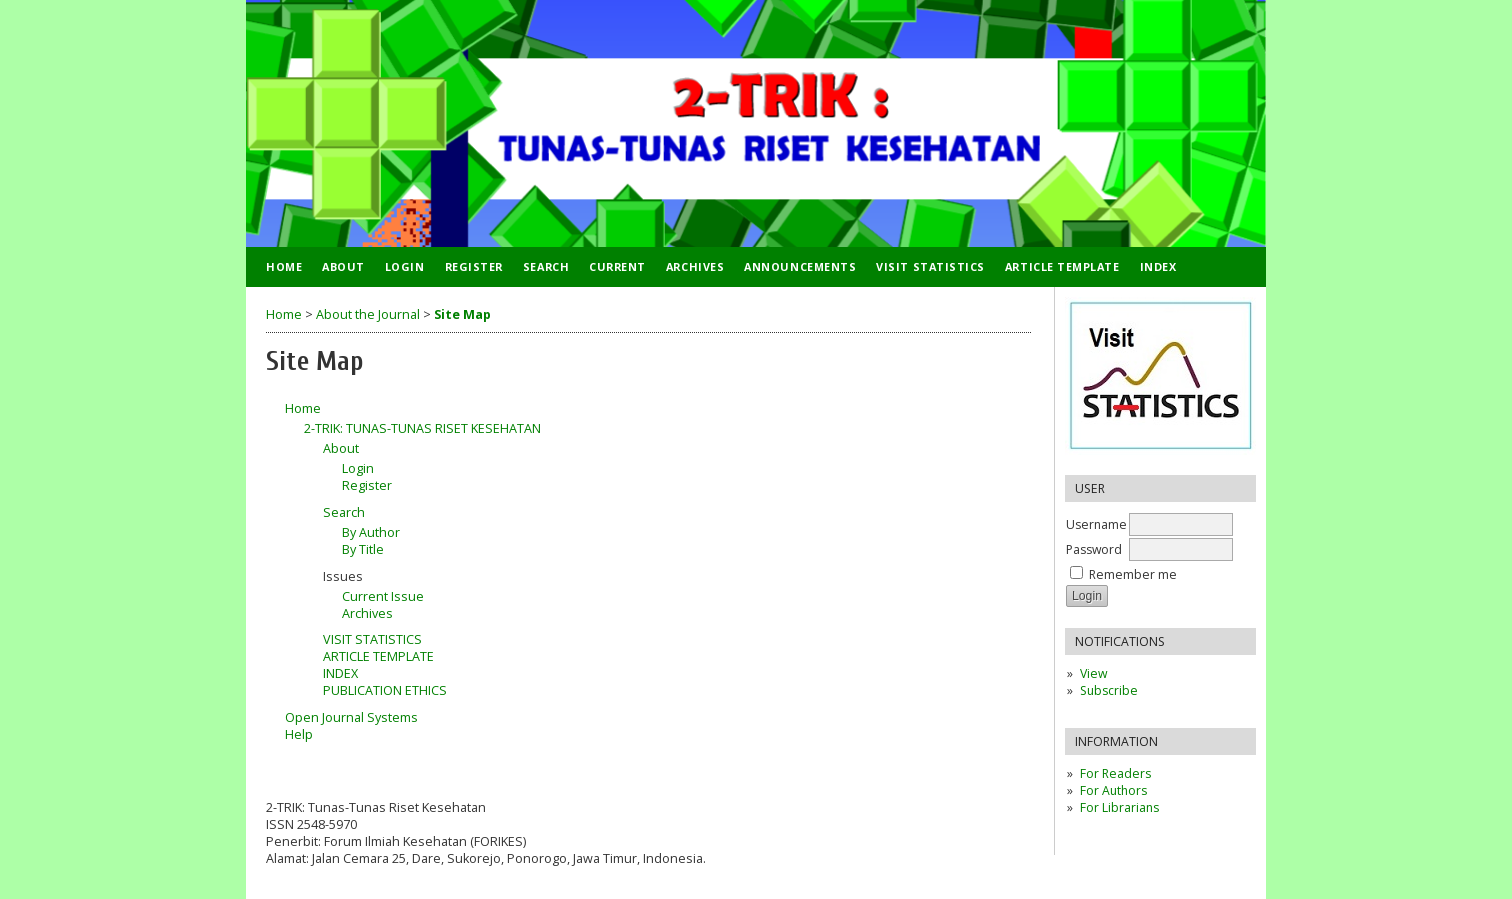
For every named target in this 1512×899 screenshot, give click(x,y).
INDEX (1158, 266)
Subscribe (1109, 690)
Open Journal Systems (351, 717)
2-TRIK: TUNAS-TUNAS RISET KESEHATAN (422, 428)
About (343, 266)
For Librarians (1119, 807)
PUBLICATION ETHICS (385, 690)
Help (299, 734)
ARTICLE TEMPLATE (1062, 266)
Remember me (1133, 574)
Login (405, 266)
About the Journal (368, 314)
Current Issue (383, 596)
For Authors (1113, 790)
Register (474, 266)
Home (284, 266)
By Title (363, 549)
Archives (695, 266)
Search (546, 266)
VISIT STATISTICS (930, 266)
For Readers (1115, 773)
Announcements (800, 266)
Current (617, 266)
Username (1096, 524)
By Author (371, 532)
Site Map (462, 314)
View (1093, 673)
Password (1094, 549)
